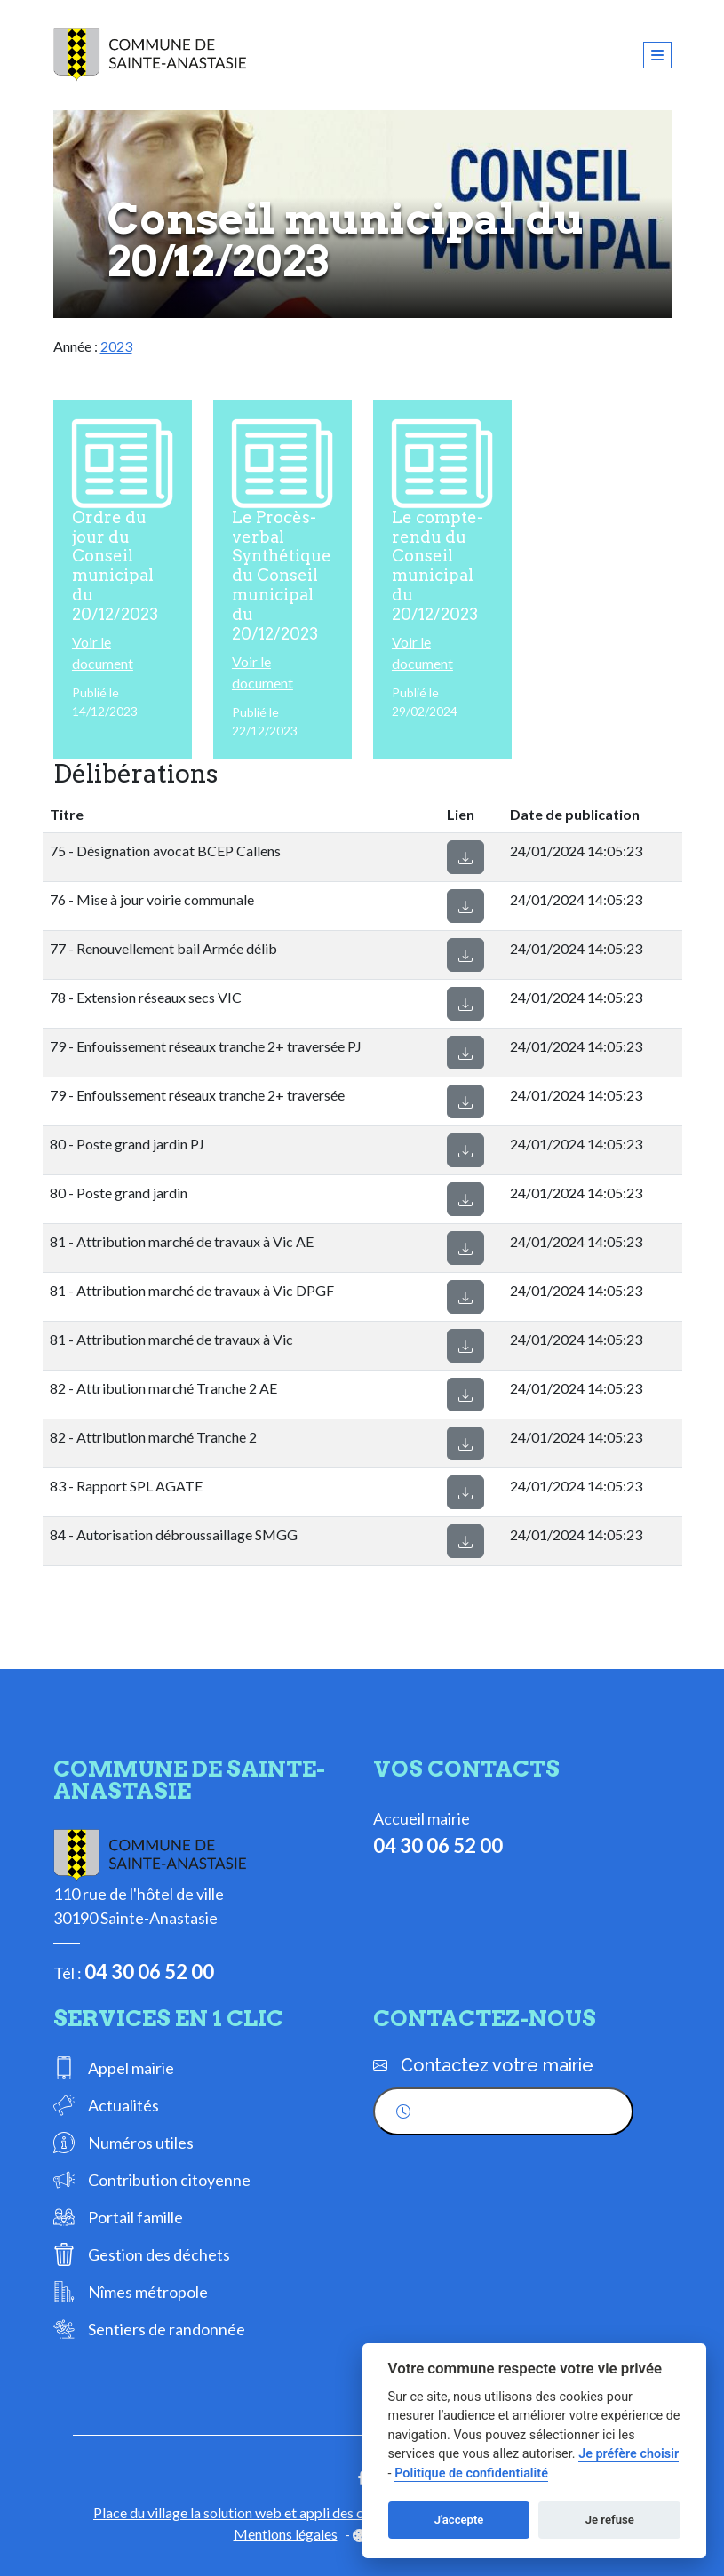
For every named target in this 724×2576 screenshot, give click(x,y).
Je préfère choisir (628, 2453)
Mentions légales (286, 2533)
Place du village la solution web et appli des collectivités (262, 2512)
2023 (116, 346)
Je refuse (609, 2519)
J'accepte (459, 2519)
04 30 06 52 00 (149, 1972)
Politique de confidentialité (471, 2473)
